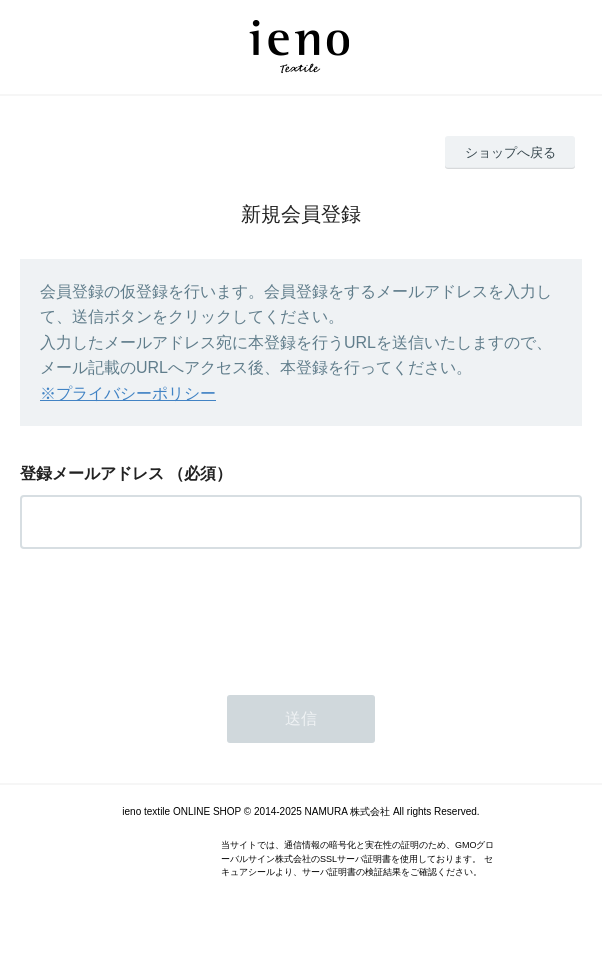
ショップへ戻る (510, 152)
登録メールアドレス (92, 473)
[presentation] (172, 616)
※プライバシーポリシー (128, 393)
